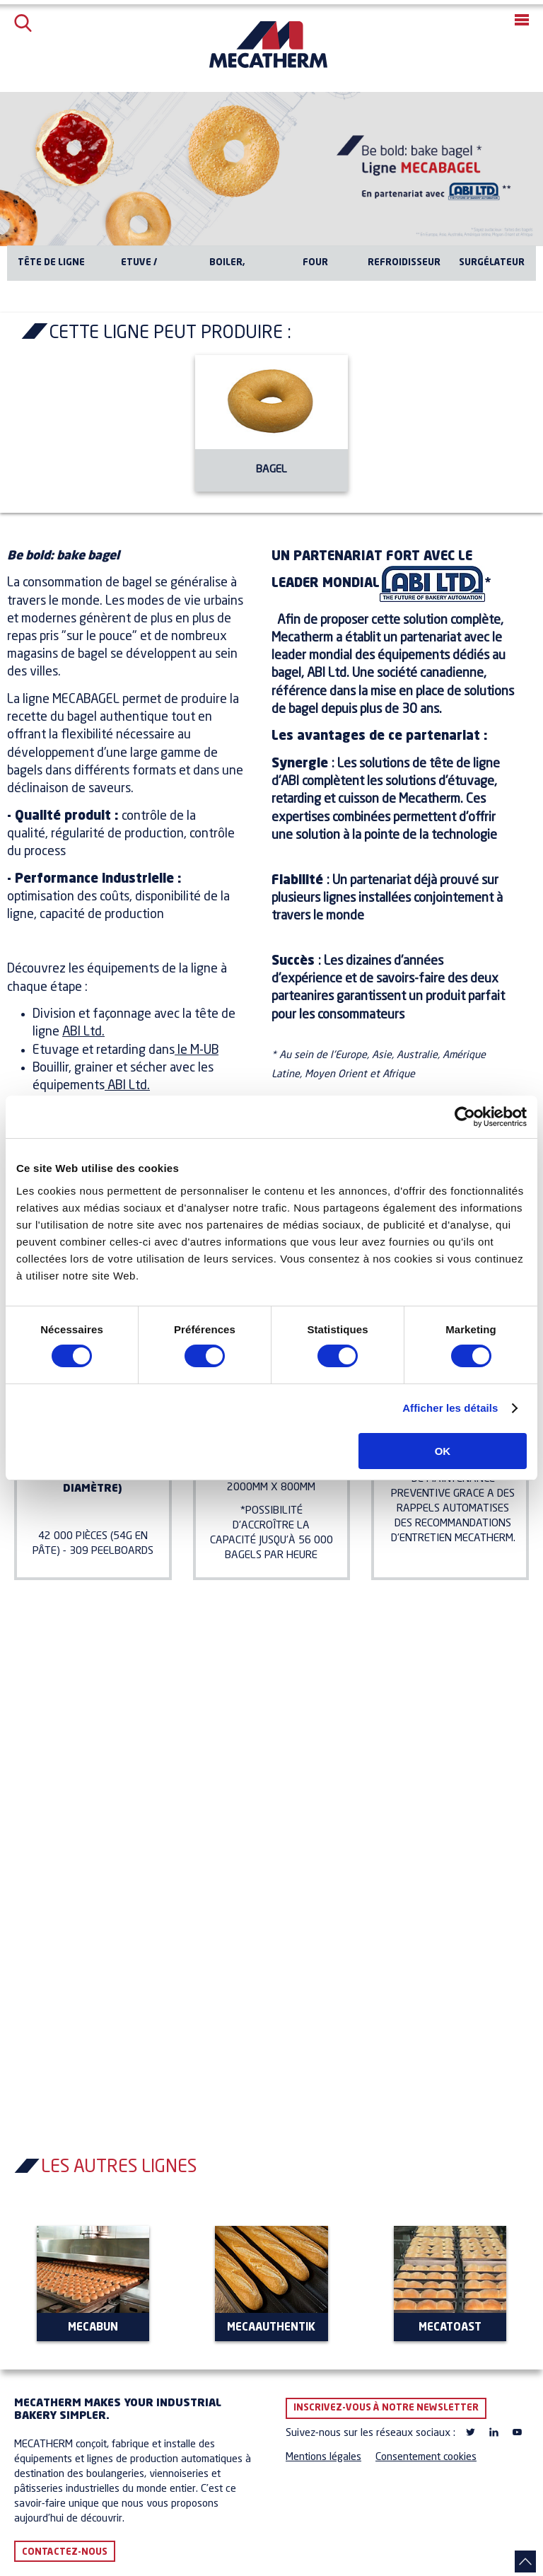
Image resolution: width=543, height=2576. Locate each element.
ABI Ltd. (83, 1032)
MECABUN (93, 2328)
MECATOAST (450, 2328)
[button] (522, 19)
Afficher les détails (450, 1408)
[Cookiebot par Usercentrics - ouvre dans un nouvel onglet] (465, 1116)
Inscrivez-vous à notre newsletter (386, 2408)
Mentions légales (323, 2457)
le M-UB (196, 1050)
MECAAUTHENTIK (271, 2328)
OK (443, 1451)
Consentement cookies (426, 2457)
